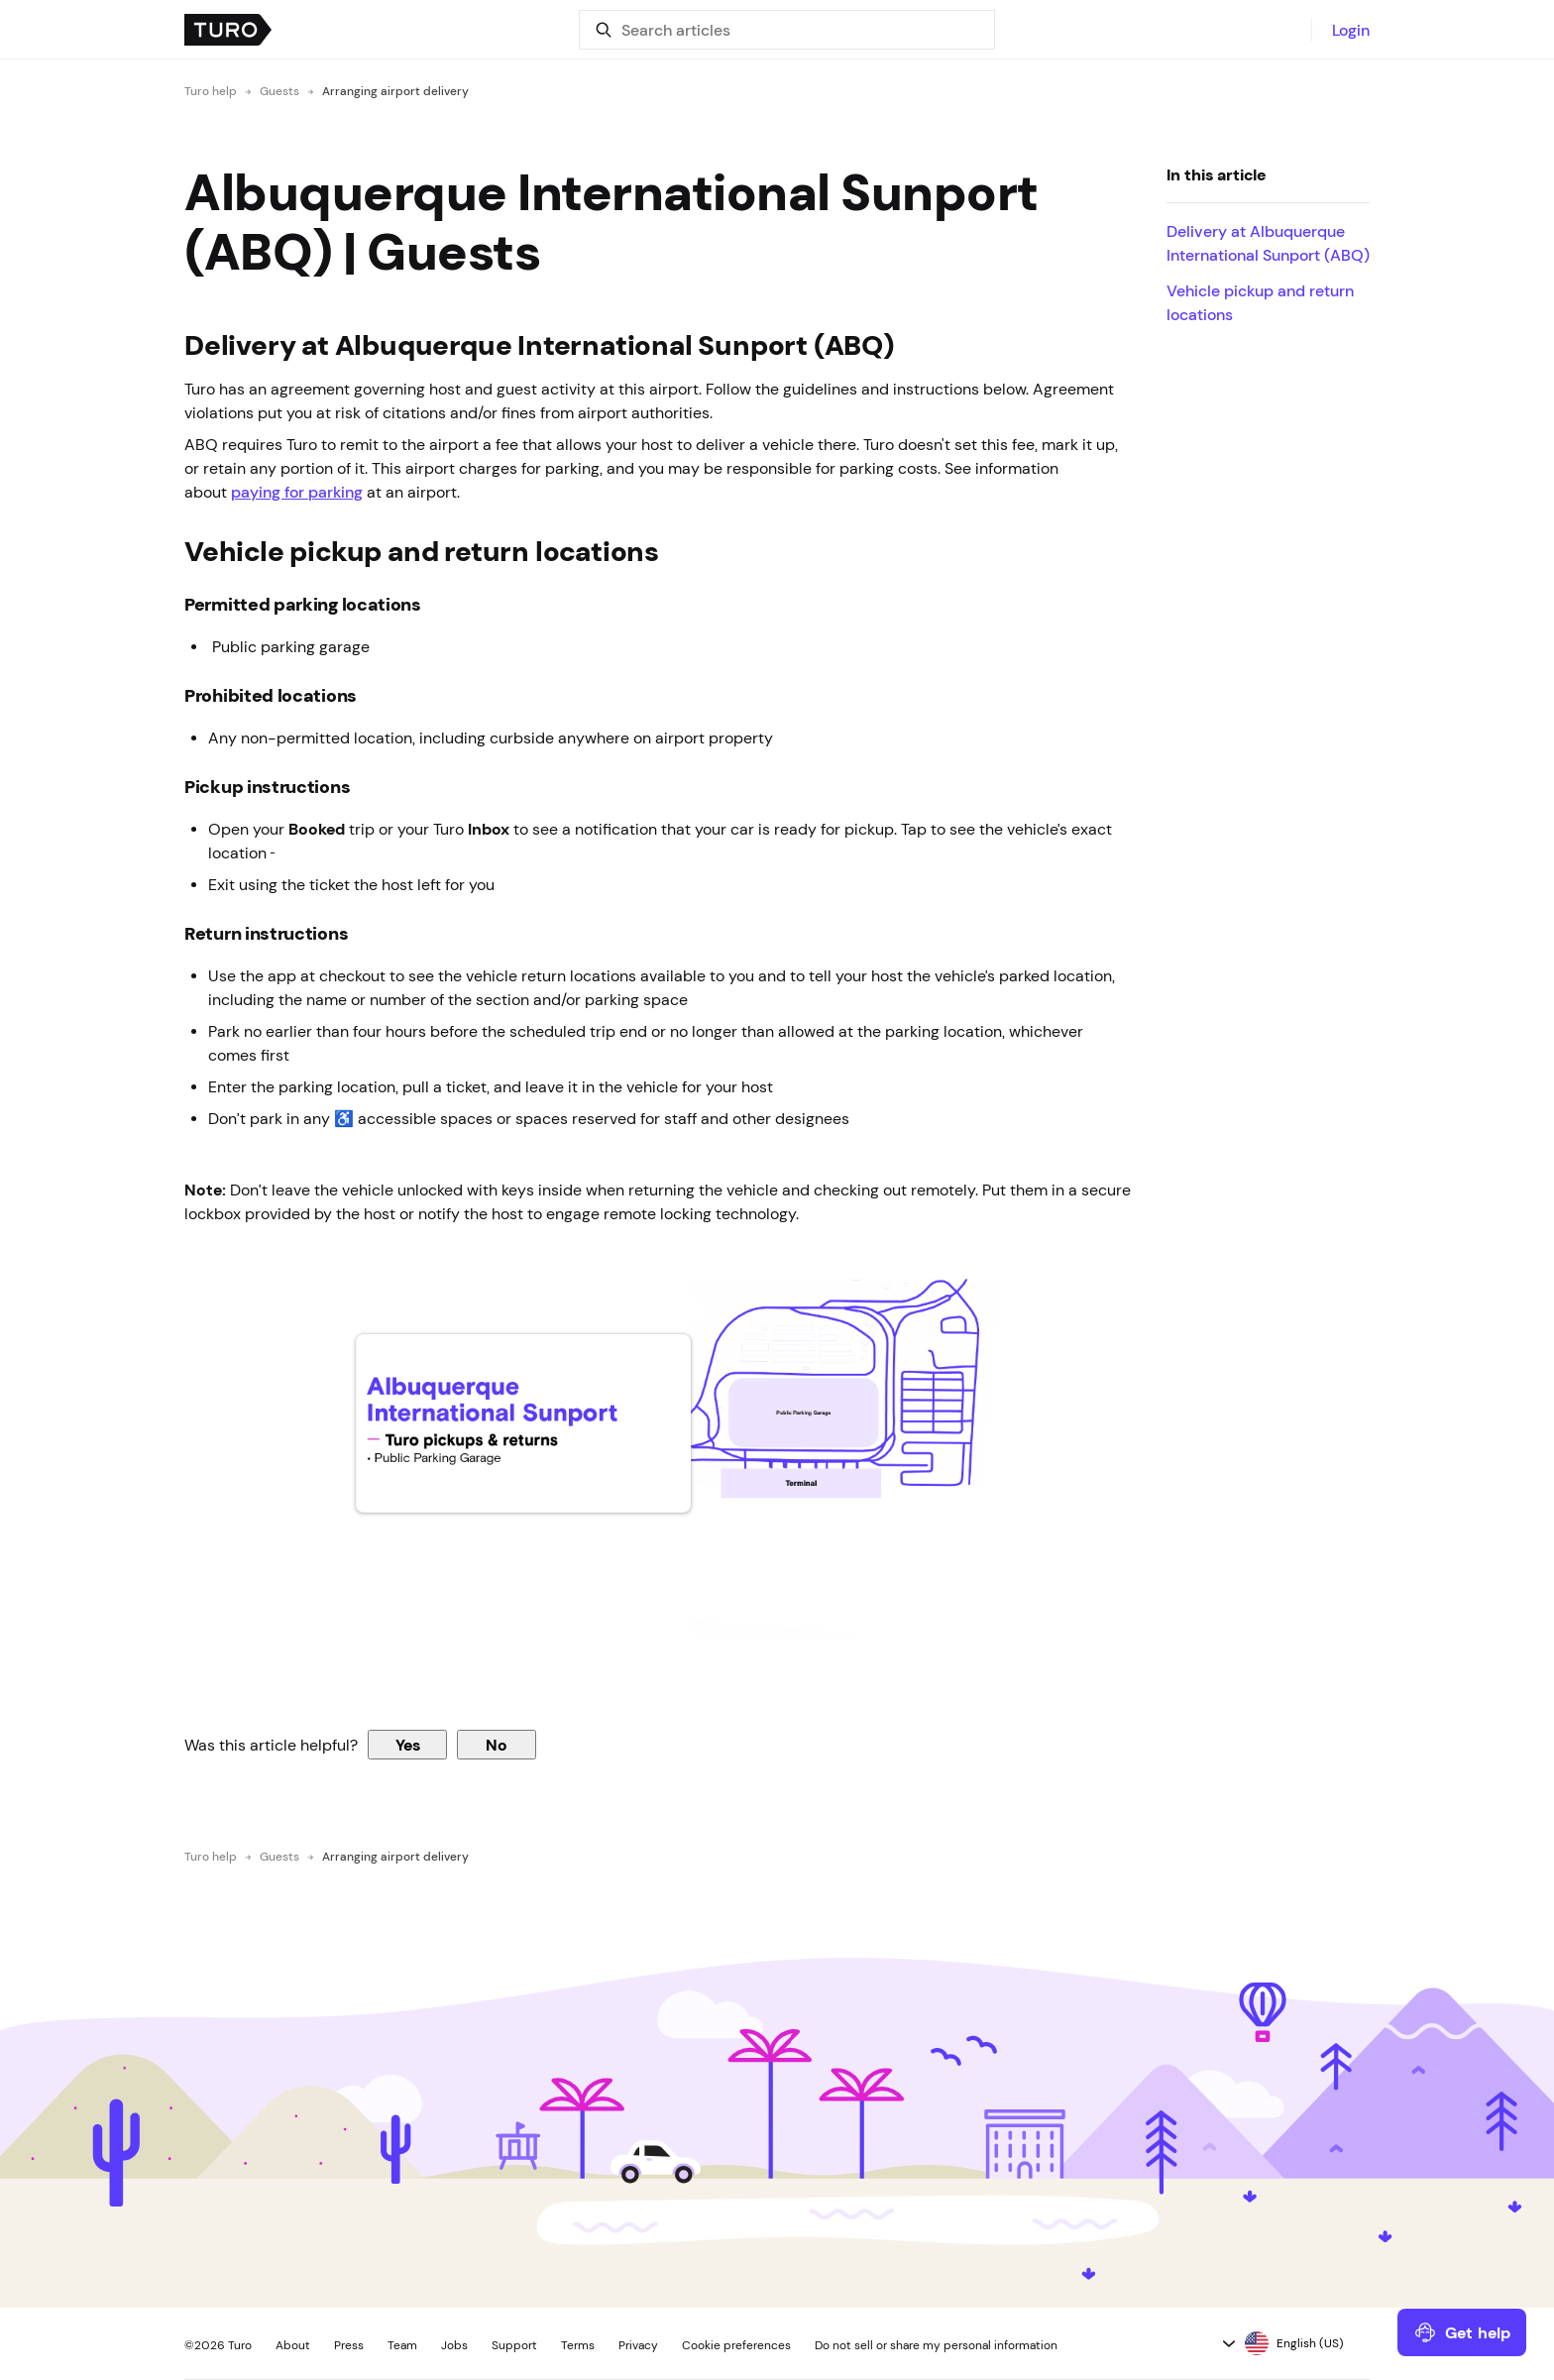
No (496, 1745)
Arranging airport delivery (395, 91)
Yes (407, 1745)
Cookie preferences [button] (736, 2345)
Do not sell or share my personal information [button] (936, 2345)
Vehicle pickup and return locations (1260, 302)
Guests (279, 91)
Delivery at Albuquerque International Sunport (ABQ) (1268, 243)
